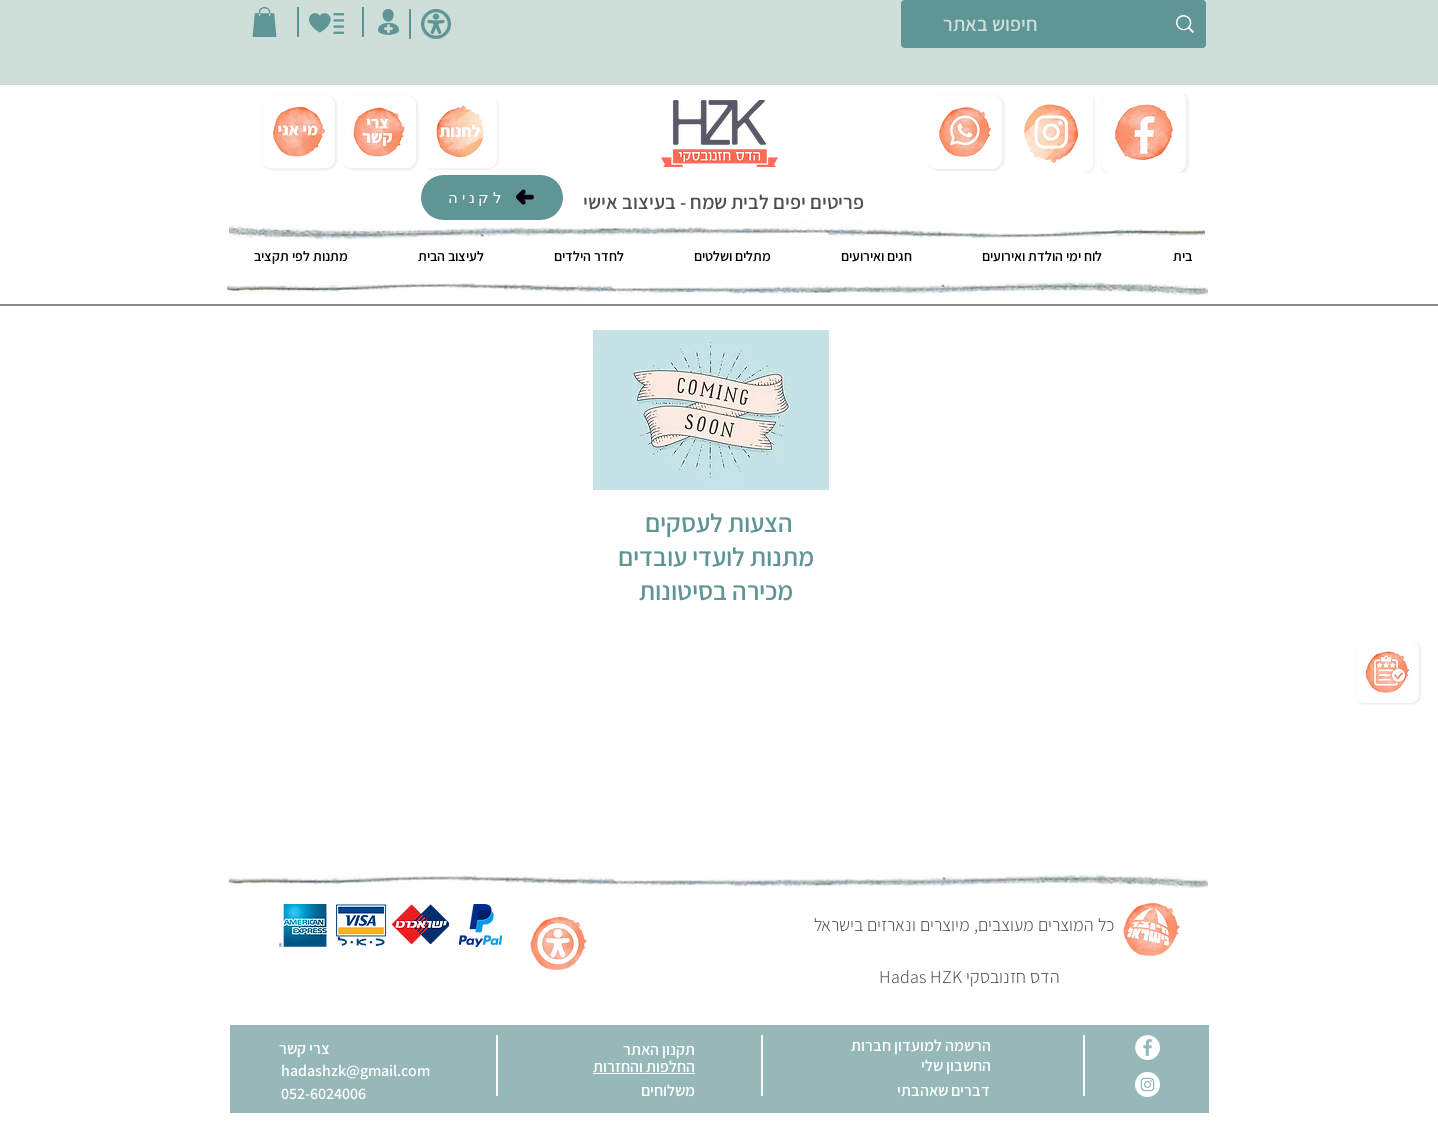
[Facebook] (1147, 1047)
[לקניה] (492, 197)
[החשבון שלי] (388, 22)
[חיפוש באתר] (1053, 24)
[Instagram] (1147, 1084)
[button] (264, 22)
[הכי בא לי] (326, 23)
